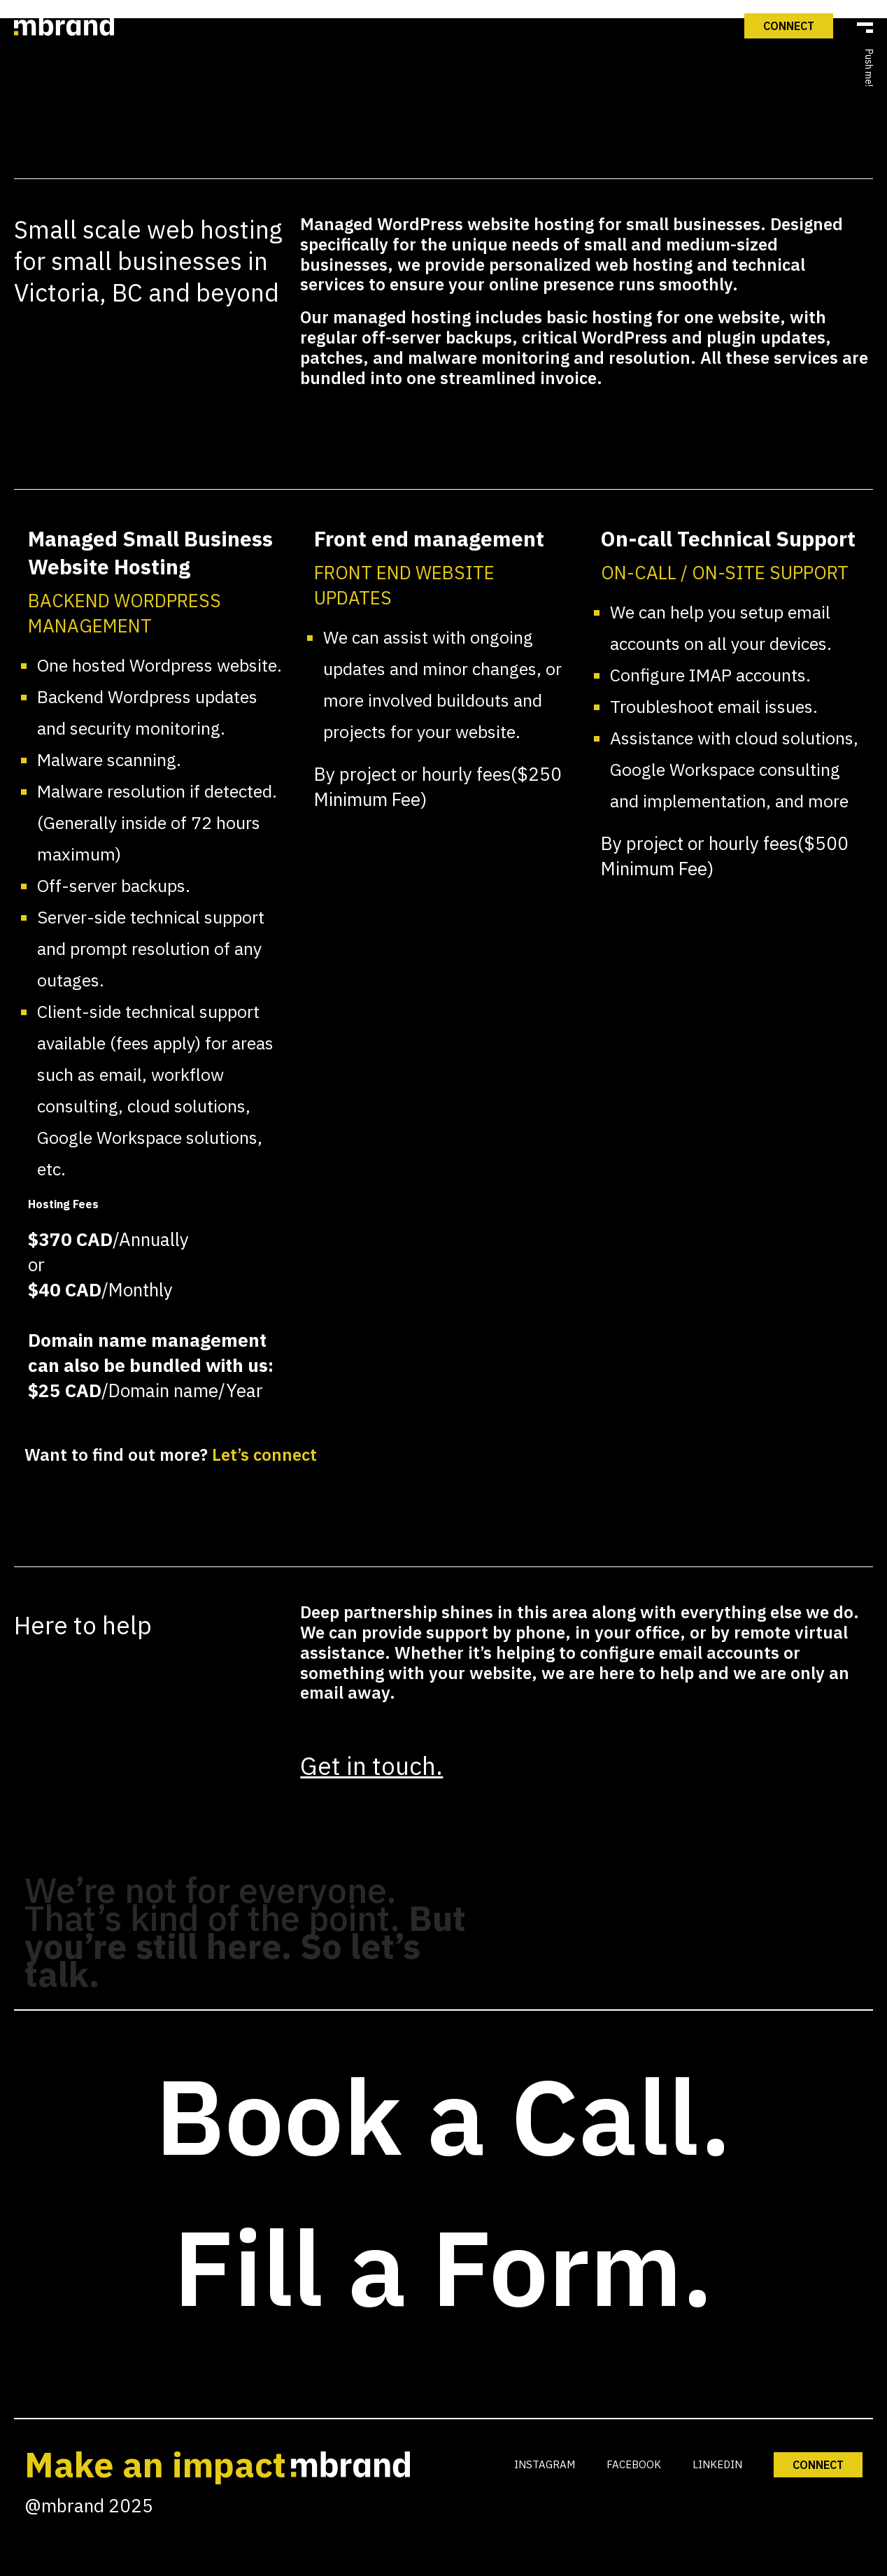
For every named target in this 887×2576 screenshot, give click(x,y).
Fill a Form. (443, 2266)
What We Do (445, 635)
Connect (445, 877)
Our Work (446, 716)
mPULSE (445, 796)
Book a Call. (443, 2115)
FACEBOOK (633, 2464)
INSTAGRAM (544, 2464)
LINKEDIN (717, 2464)
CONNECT (818, 2465)
